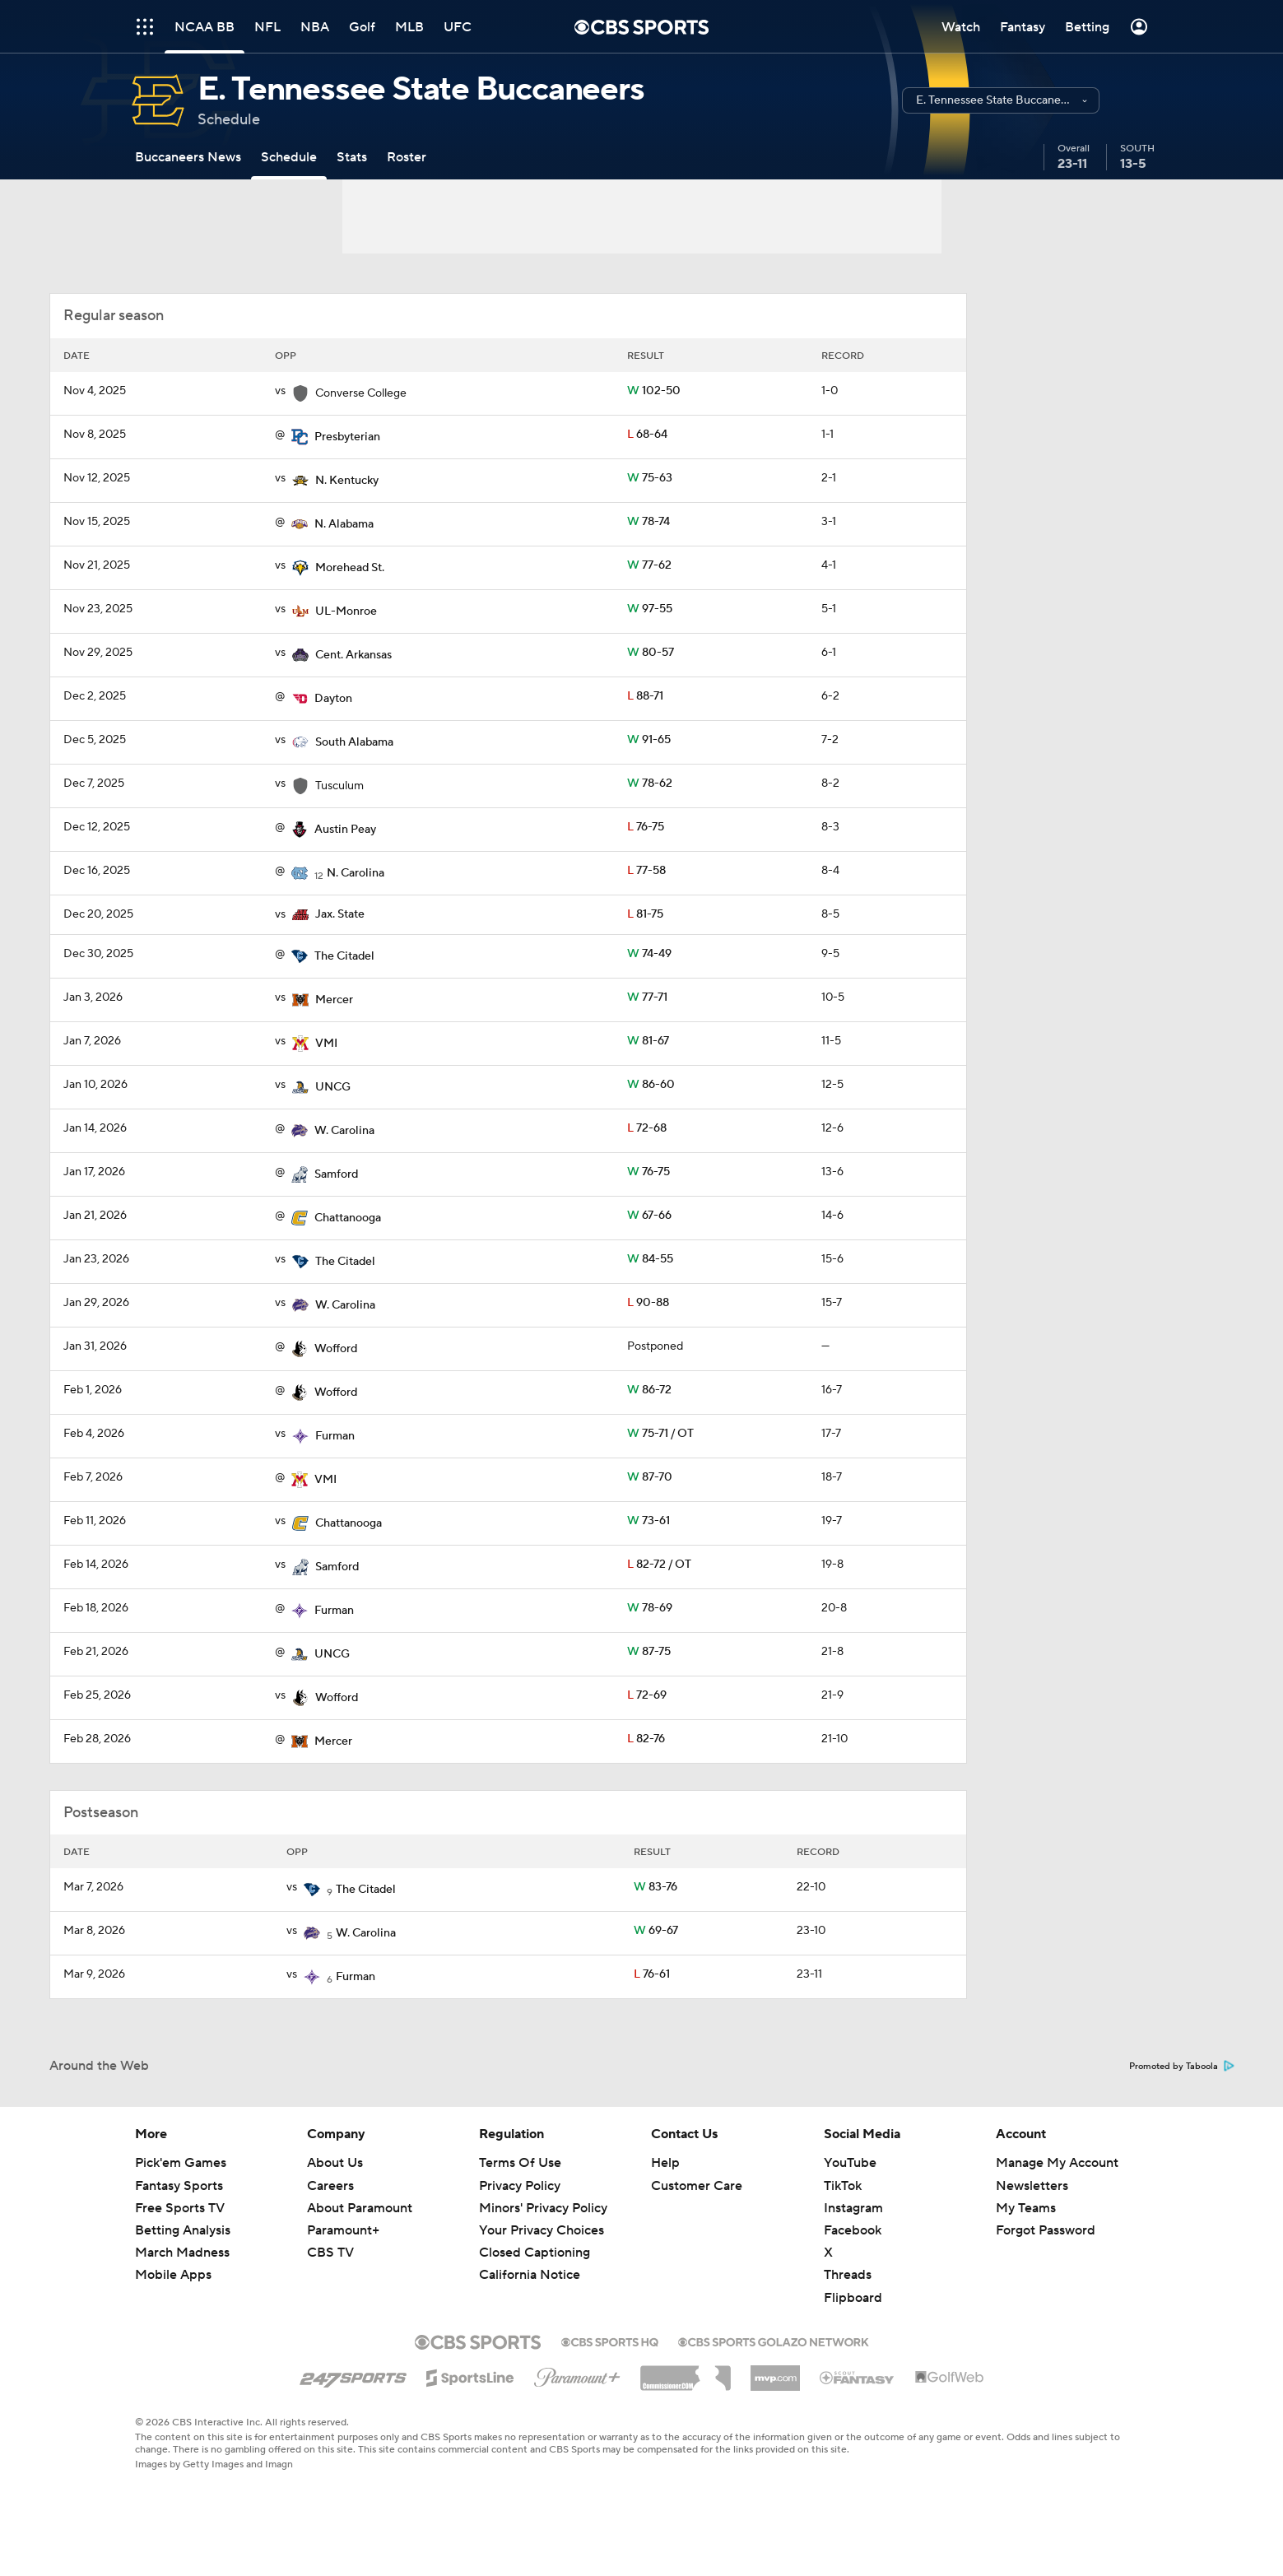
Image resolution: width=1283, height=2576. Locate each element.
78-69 (649, 1608)
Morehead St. (349, 567)
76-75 (645, 827)
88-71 (645, 696)
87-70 (649, 1477)
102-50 (654, 391)
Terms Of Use (520, 2163)
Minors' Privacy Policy (543, 2208)
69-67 (656, 1930)
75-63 (649, 478)
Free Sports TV (180, 2208)
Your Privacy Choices (541, 2230)
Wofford (335, 1348)
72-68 (647, 1128)
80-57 (650, 652)
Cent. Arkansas (353, 655)
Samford (336, 1174)
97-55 (649, 609)
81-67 (648, 1041)
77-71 (647, 997)
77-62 (649, 565)
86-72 (649, 1390)
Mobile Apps (173, 2275)
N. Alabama (344, 524)
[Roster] (406, 156)
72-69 (647, 1695)
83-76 (655, 1887)
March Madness (182, 2252)
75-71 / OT (660, 1433)
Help (665, 2163)
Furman (335, 1436)
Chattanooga (347, 1218)
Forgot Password (1045, 2230)
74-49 (649, 953)
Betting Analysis (182, 2230)
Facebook (852, 2230)
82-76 (646, 1739)
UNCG (333, 1087)
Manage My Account (1057, 2163)
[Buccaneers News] (188, 156)
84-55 (650, 1259)
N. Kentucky (347, 480)
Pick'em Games (180, 2163)
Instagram (853, 2208)
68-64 (647, 434)
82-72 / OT (659, 1564)
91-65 (649, 739)
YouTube (850, 2163)
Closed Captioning (534, 2252)
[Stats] (352, 156)
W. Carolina (344, 1130)
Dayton (333, 698)
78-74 (648, 521)
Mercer (334, 1000)
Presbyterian (347, 437)
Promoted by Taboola (1181, 2066)
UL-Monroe (346, 611)
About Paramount (359, 2208)
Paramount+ (343, 2230)
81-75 (645, 914)
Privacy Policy (519, 2186)
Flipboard (853, 2298)
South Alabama (354, 742)
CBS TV (330, 2252)
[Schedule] (289, 156)
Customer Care (696, 2186)
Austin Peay (345, 829)
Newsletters (1032, 2186)
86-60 (651, 1084)
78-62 (649, 783)
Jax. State (340, 914)
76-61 (652, 1974)
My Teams (1026, 2208)
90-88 (648, 1302)
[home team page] (299, 437)
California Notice (529, 2275)
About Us (335, 2163)
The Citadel (344, 956)
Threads (848, 2275)
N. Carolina (355, 873)
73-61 (648, 1521)
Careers (330, 2186)
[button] (1000, 100)
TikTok (843, 2186)
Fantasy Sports (179, 2186)
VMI (326, 1043)
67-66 (649, 1215)
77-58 (646, 870)
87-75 (649, 1651)
